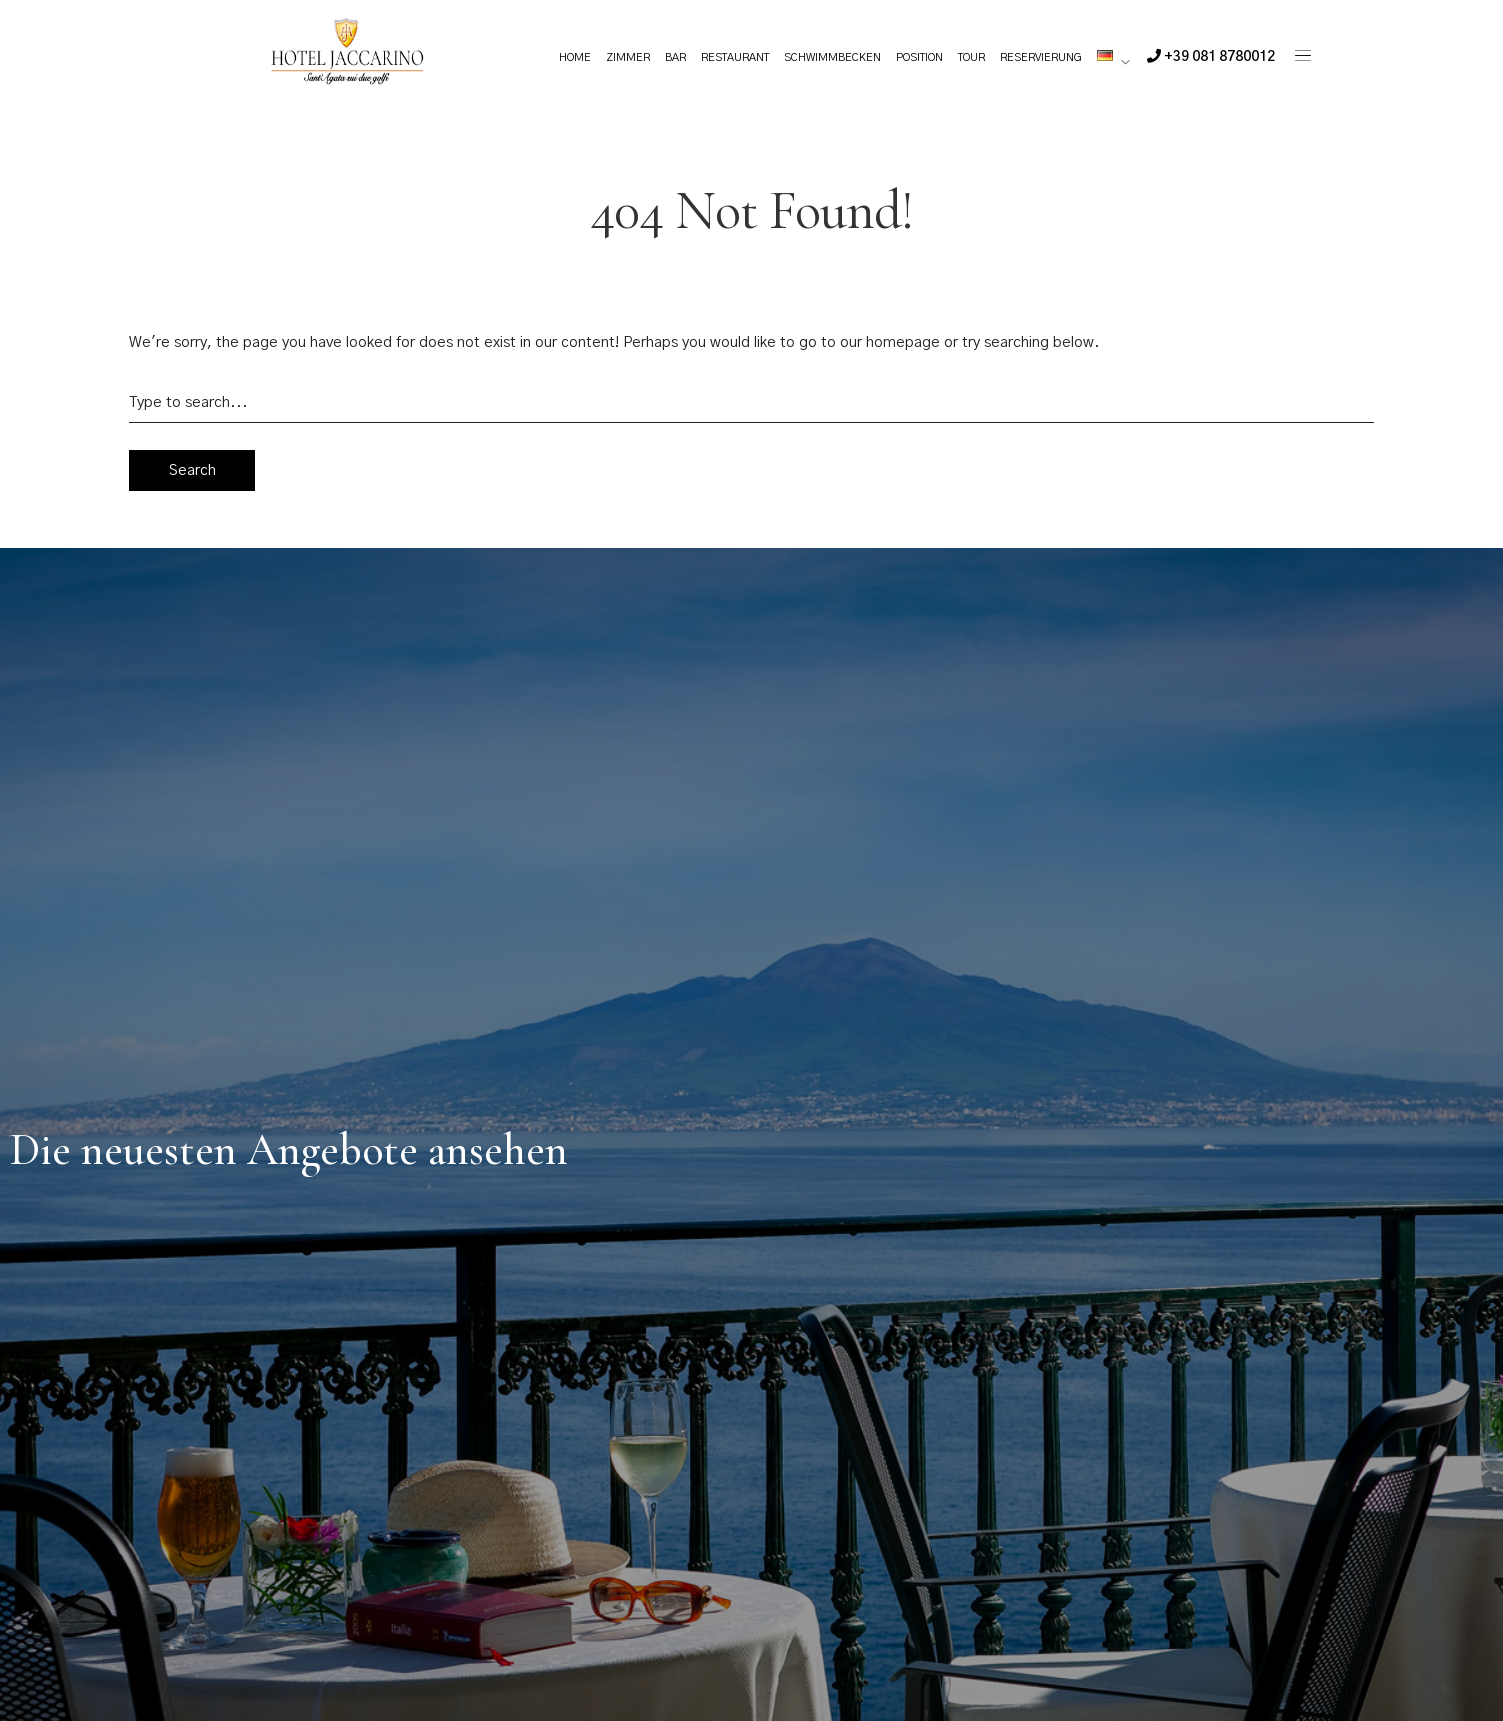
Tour (971, 57)
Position (919, 57)
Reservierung (1041, 57)
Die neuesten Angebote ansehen (289, 1150)
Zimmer (628, 57)
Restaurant (735, 57)
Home (575, 57)
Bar (675, 57)
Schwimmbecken (832, 57)
